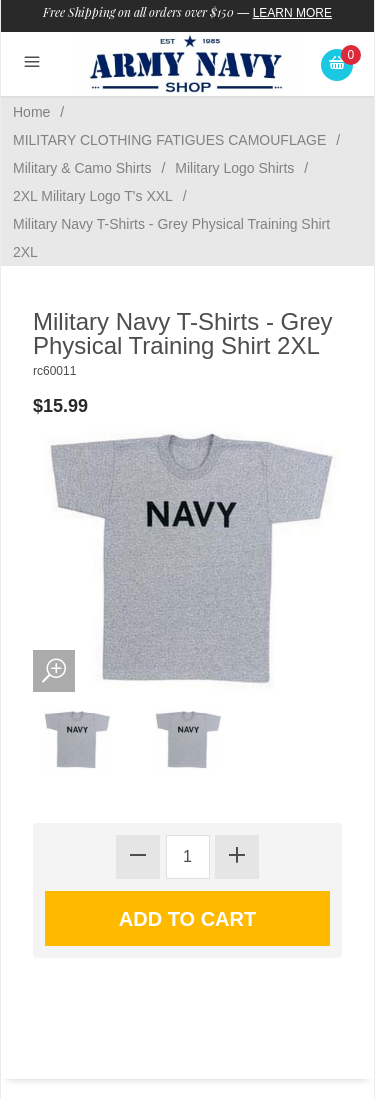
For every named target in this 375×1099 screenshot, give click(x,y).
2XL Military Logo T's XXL (93, 196)
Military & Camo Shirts (82, 168)
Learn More (292, 13)
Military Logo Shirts (234, 168)
